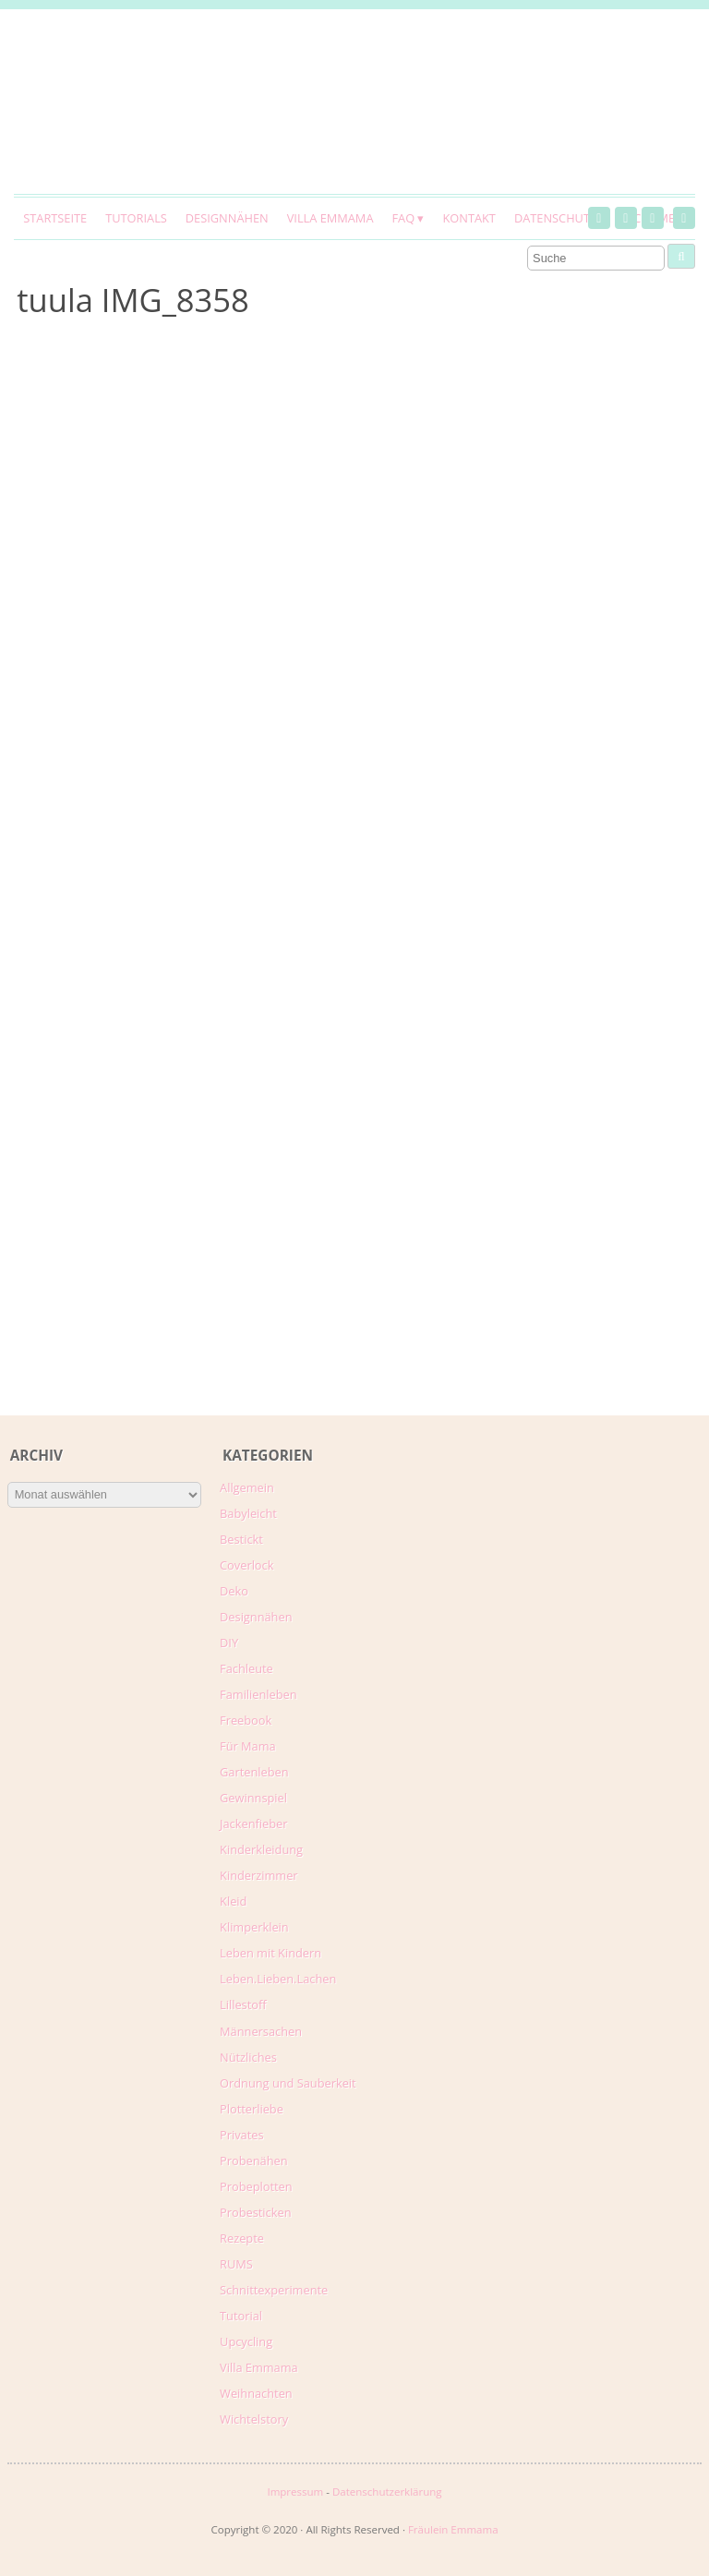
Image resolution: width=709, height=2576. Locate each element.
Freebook (245, 1720)
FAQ (403, 218)
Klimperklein (254, 1927)
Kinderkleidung (261, 1849)
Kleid (233, 1901)
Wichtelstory (254, 2419)
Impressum (295, 2491)
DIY (229, 1642)
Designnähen (227, 218)
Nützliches (248, 2057)
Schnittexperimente (274, 2289)
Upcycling (246, 2341)
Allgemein (247, 1487)
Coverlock (246, 1565)
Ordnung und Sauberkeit (288, 2083)
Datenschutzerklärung (387, 2491)
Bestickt (241, 1539)
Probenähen (253, 2160)
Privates (242, 2134)
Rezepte (242, 2238)
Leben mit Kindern (270, 1952)
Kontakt (468, 218)
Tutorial (241, 2315)
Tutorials (136, 218)
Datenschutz (555, 218)
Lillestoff (243, 2004)
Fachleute (246, 1668)
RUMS (236, 2264)
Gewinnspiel (253, 1797)
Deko (234, 1591)
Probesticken (255, 2212)
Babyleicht (248, 1513)
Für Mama (248, 1746)
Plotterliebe (251, 2109)
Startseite (55, 218)
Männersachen (261, 2031)
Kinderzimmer (259, 1875)
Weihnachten (256, 2393)
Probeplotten (256, 2186)
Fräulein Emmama (453, 2529)
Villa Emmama (330, 218)
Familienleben (258, 1694)
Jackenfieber (253, 1823)
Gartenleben (254, 1771)
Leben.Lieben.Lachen (278, 1978)
